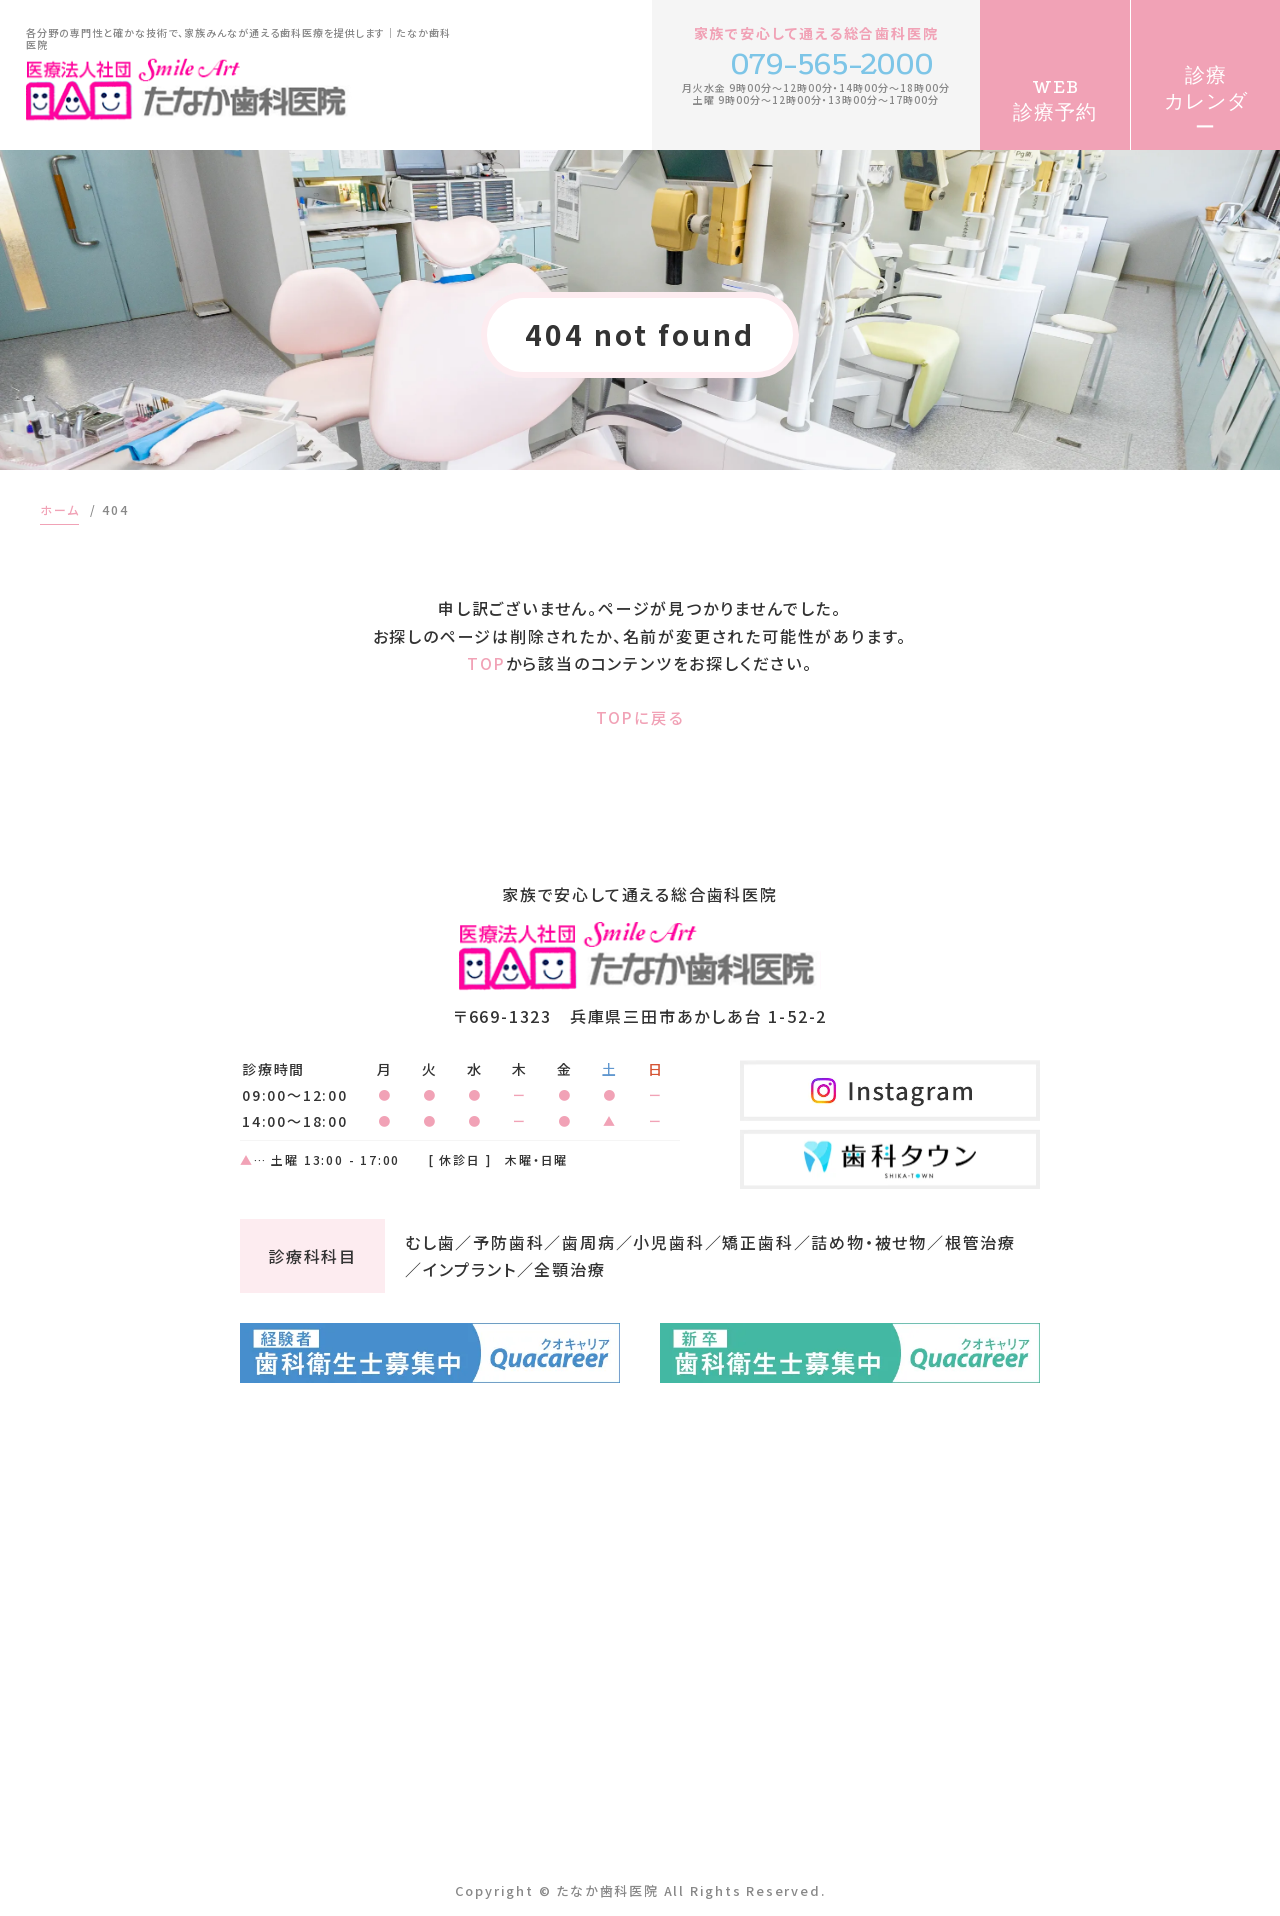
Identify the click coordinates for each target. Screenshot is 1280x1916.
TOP (486, 663)
